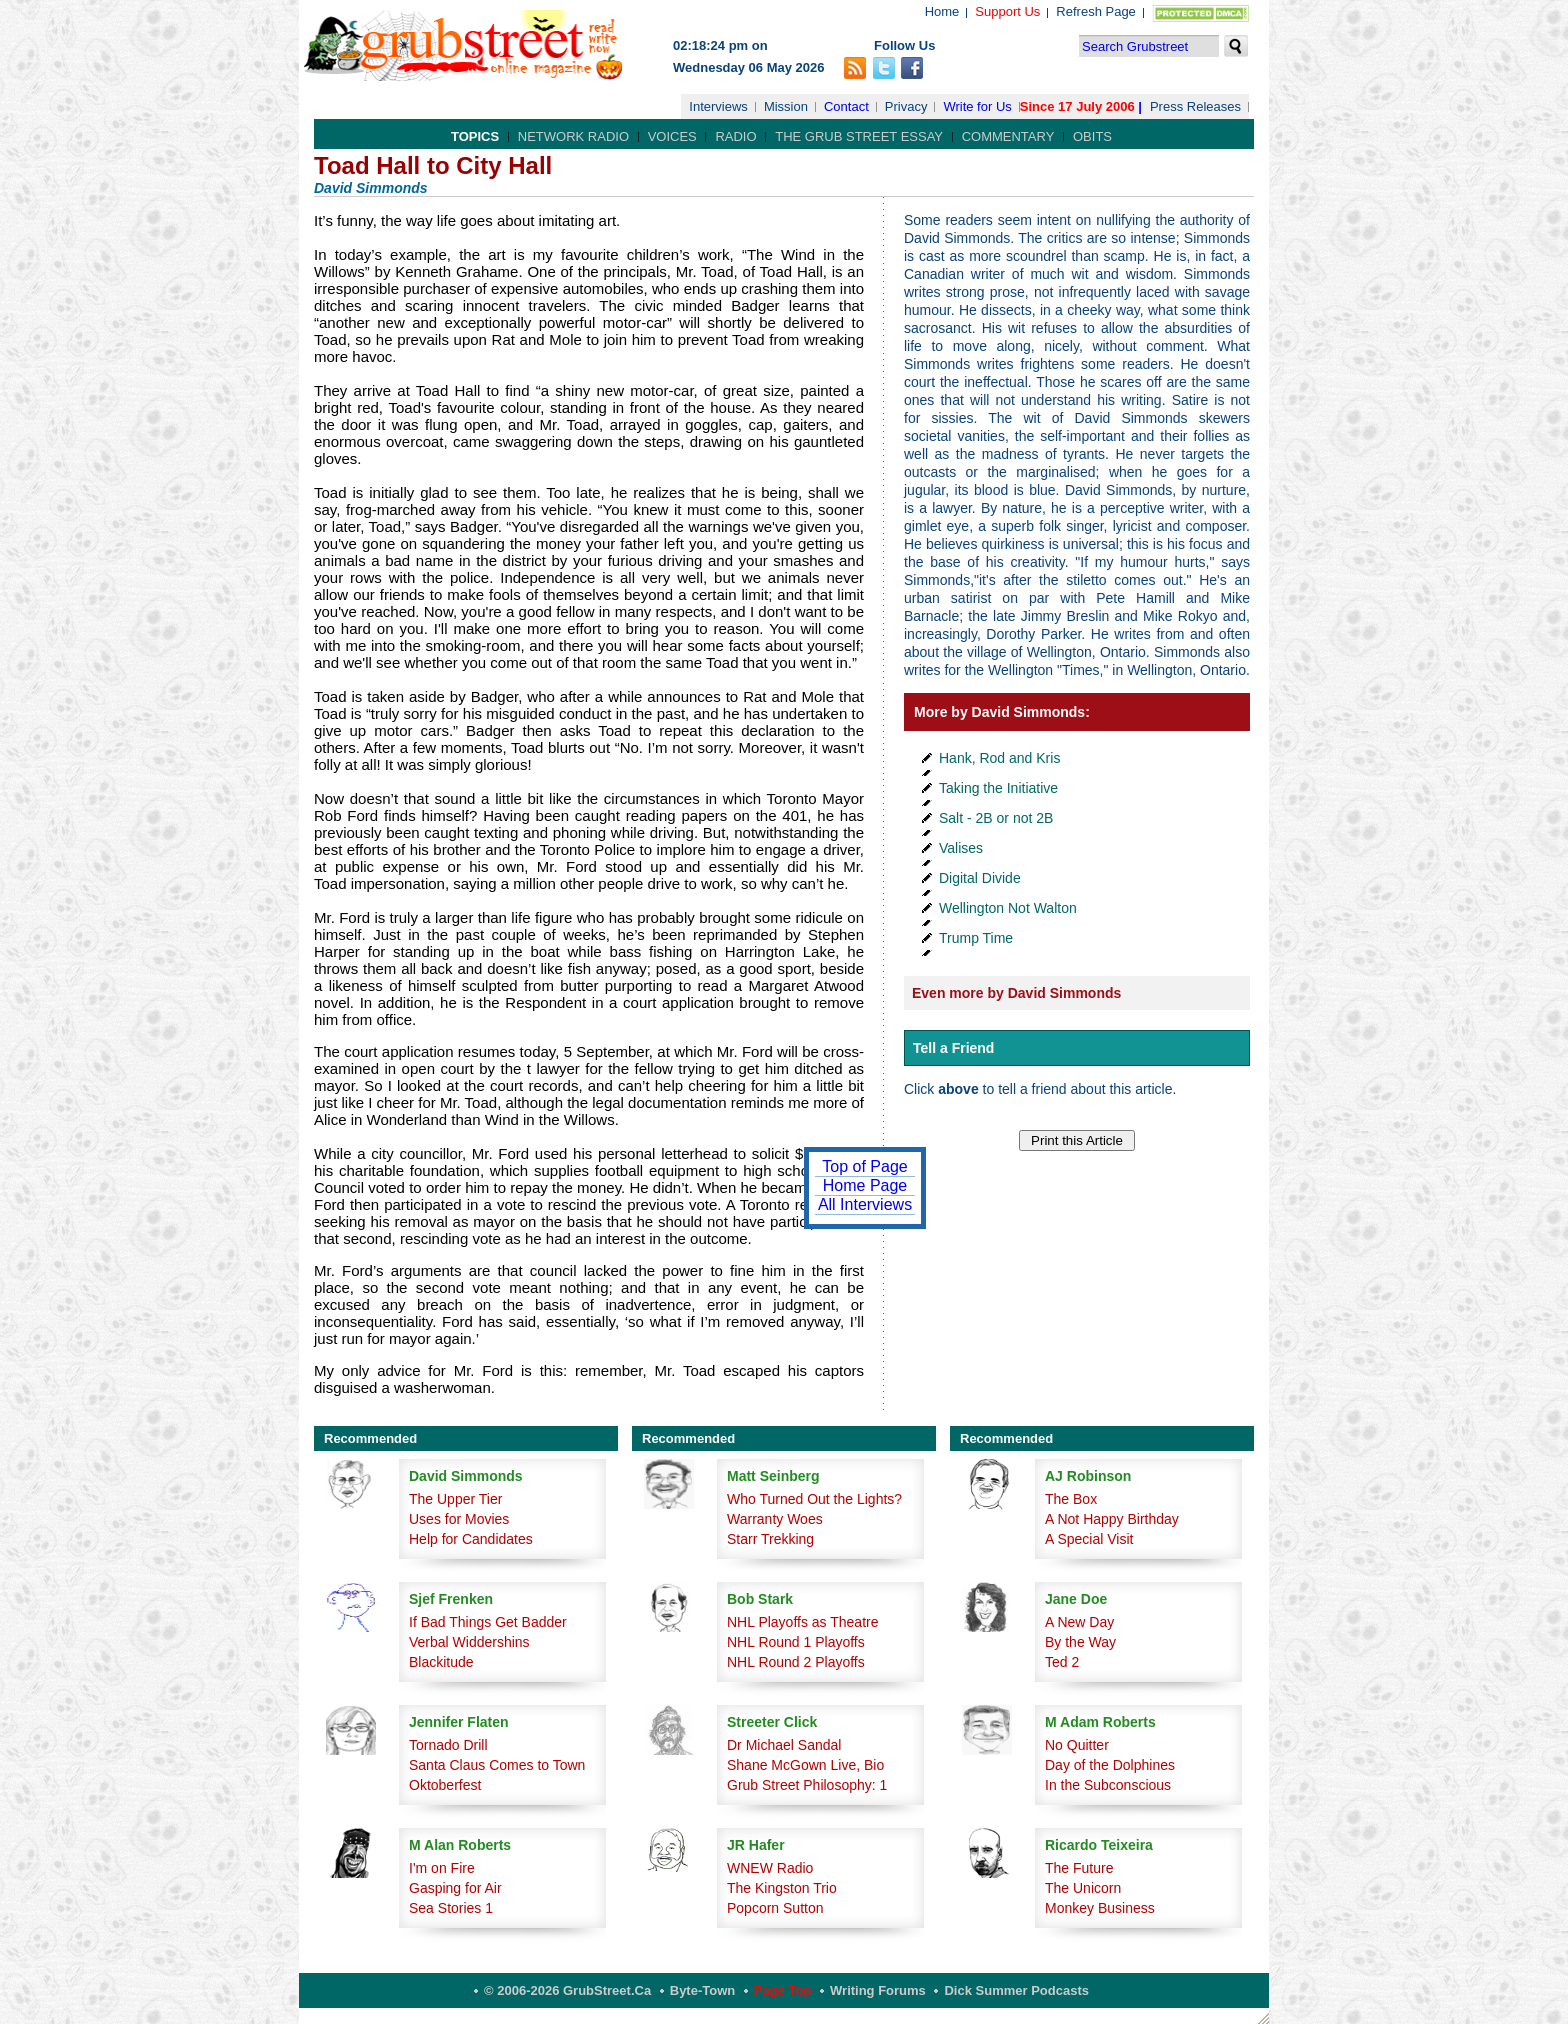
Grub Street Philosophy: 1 (807, 1785)
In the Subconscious (1108, 1785)
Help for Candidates (471, 1539)
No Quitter (1077, 1745)
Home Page (865, 1185)
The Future (1079, 1868)
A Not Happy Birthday (1112, 1519)
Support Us (1007, 11)
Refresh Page (1096, 11)
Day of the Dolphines (1110, 1765)
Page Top (783, 1990)
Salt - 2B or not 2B (996, 818)
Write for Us (977, 106)
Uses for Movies (459, 1519)
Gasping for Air (455, 1888)
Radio (735, 136)
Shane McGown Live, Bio (805, 1765)
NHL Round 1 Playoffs (796, 1642)
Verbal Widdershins (469, 1642)
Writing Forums (878, 1990)
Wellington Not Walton (1008, 908)
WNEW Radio (770, 1868)
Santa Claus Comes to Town (497, 1765)
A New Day (1079, 1622)
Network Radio (573, 136)
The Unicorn (1083, 1888)
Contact (846, 106)
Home (942, 11)
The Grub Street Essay (859, 136)
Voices (672, 136)
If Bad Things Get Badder (488, 1622)
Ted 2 (1062, 1662)
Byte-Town (702, 1990)
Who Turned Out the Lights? (814, 1499)
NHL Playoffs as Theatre (802, 1622)
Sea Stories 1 (451, 1908)
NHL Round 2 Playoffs (796, 1662)
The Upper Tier (455, 1499)
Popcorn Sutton (775, 1908)
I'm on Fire (442, 1868)
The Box (1071, 1499)
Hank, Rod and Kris (999, 758)
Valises (961, 848)
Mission (786, 106)
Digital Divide (980, 878)
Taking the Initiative (998, 788)
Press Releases (1195, 106)
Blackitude (441, 1662)
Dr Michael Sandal (784, 1745)
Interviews (718, 106)
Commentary (1008, 136)
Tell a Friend (953, 1048)
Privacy (906, 106)
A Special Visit (1089, 1539)
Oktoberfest (445, 1785)
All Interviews (865, 1204)
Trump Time (976, 938)
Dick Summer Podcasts (1016, 1990)
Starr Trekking (770, 1539)
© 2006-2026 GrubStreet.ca (567, 1990)
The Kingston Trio (782, 1888)
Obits (1092, 136)
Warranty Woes (775, 1519)
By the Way (1080, 1642)
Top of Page (864, 1166)
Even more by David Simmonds (1016, 993)
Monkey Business (1100, 1908)
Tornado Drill (448, 1745)
